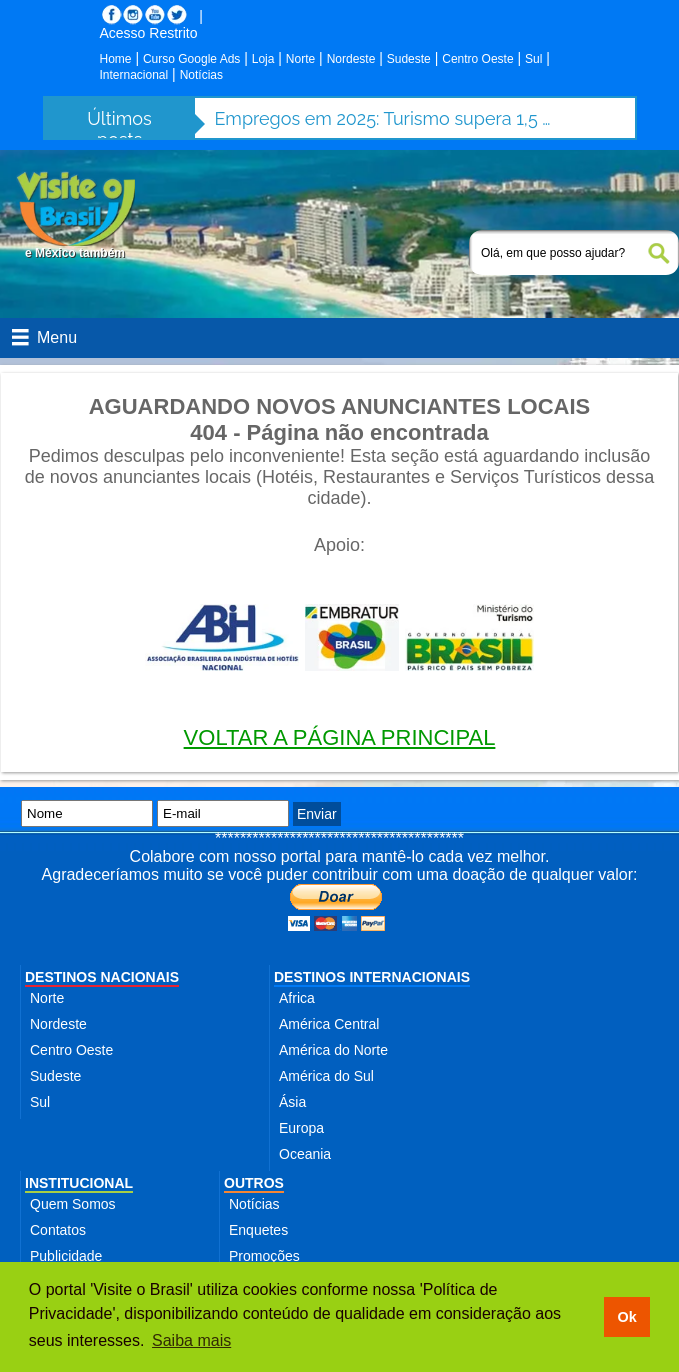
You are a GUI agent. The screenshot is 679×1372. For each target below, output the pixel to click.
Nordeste (351, 59)
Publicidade (66, 1256)
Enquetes (258, 1230)
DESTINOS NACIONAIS (102, 977)
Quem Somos (73, 1204)
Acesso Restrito (149, 33)
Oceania (305, 1154)
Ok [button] (626, 1317)
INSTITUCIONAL (79, 1183)
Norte (300, 59)
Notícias (201, 75)
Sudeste (409, 59)
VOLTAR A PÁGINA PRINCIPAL (340, 737)
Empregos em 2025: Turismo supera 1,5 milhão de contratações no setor (385, 118)
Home (116, 59)
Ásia (292, 1102)
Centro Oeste (477, 59)
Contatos (58, 1230)
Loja (263, 59)
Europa (301, 1128)
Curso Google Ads (191, 59)
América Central (329, 1024)
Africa (297, 998)
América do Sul (326, 1076)
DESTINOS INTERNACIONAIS (372, 977)
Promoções (264, 1256)
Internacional (134, 75)
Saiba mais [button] (191, 1340)
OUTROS (254, 1183)
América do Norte (333, 1050)
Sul (533, 59)
